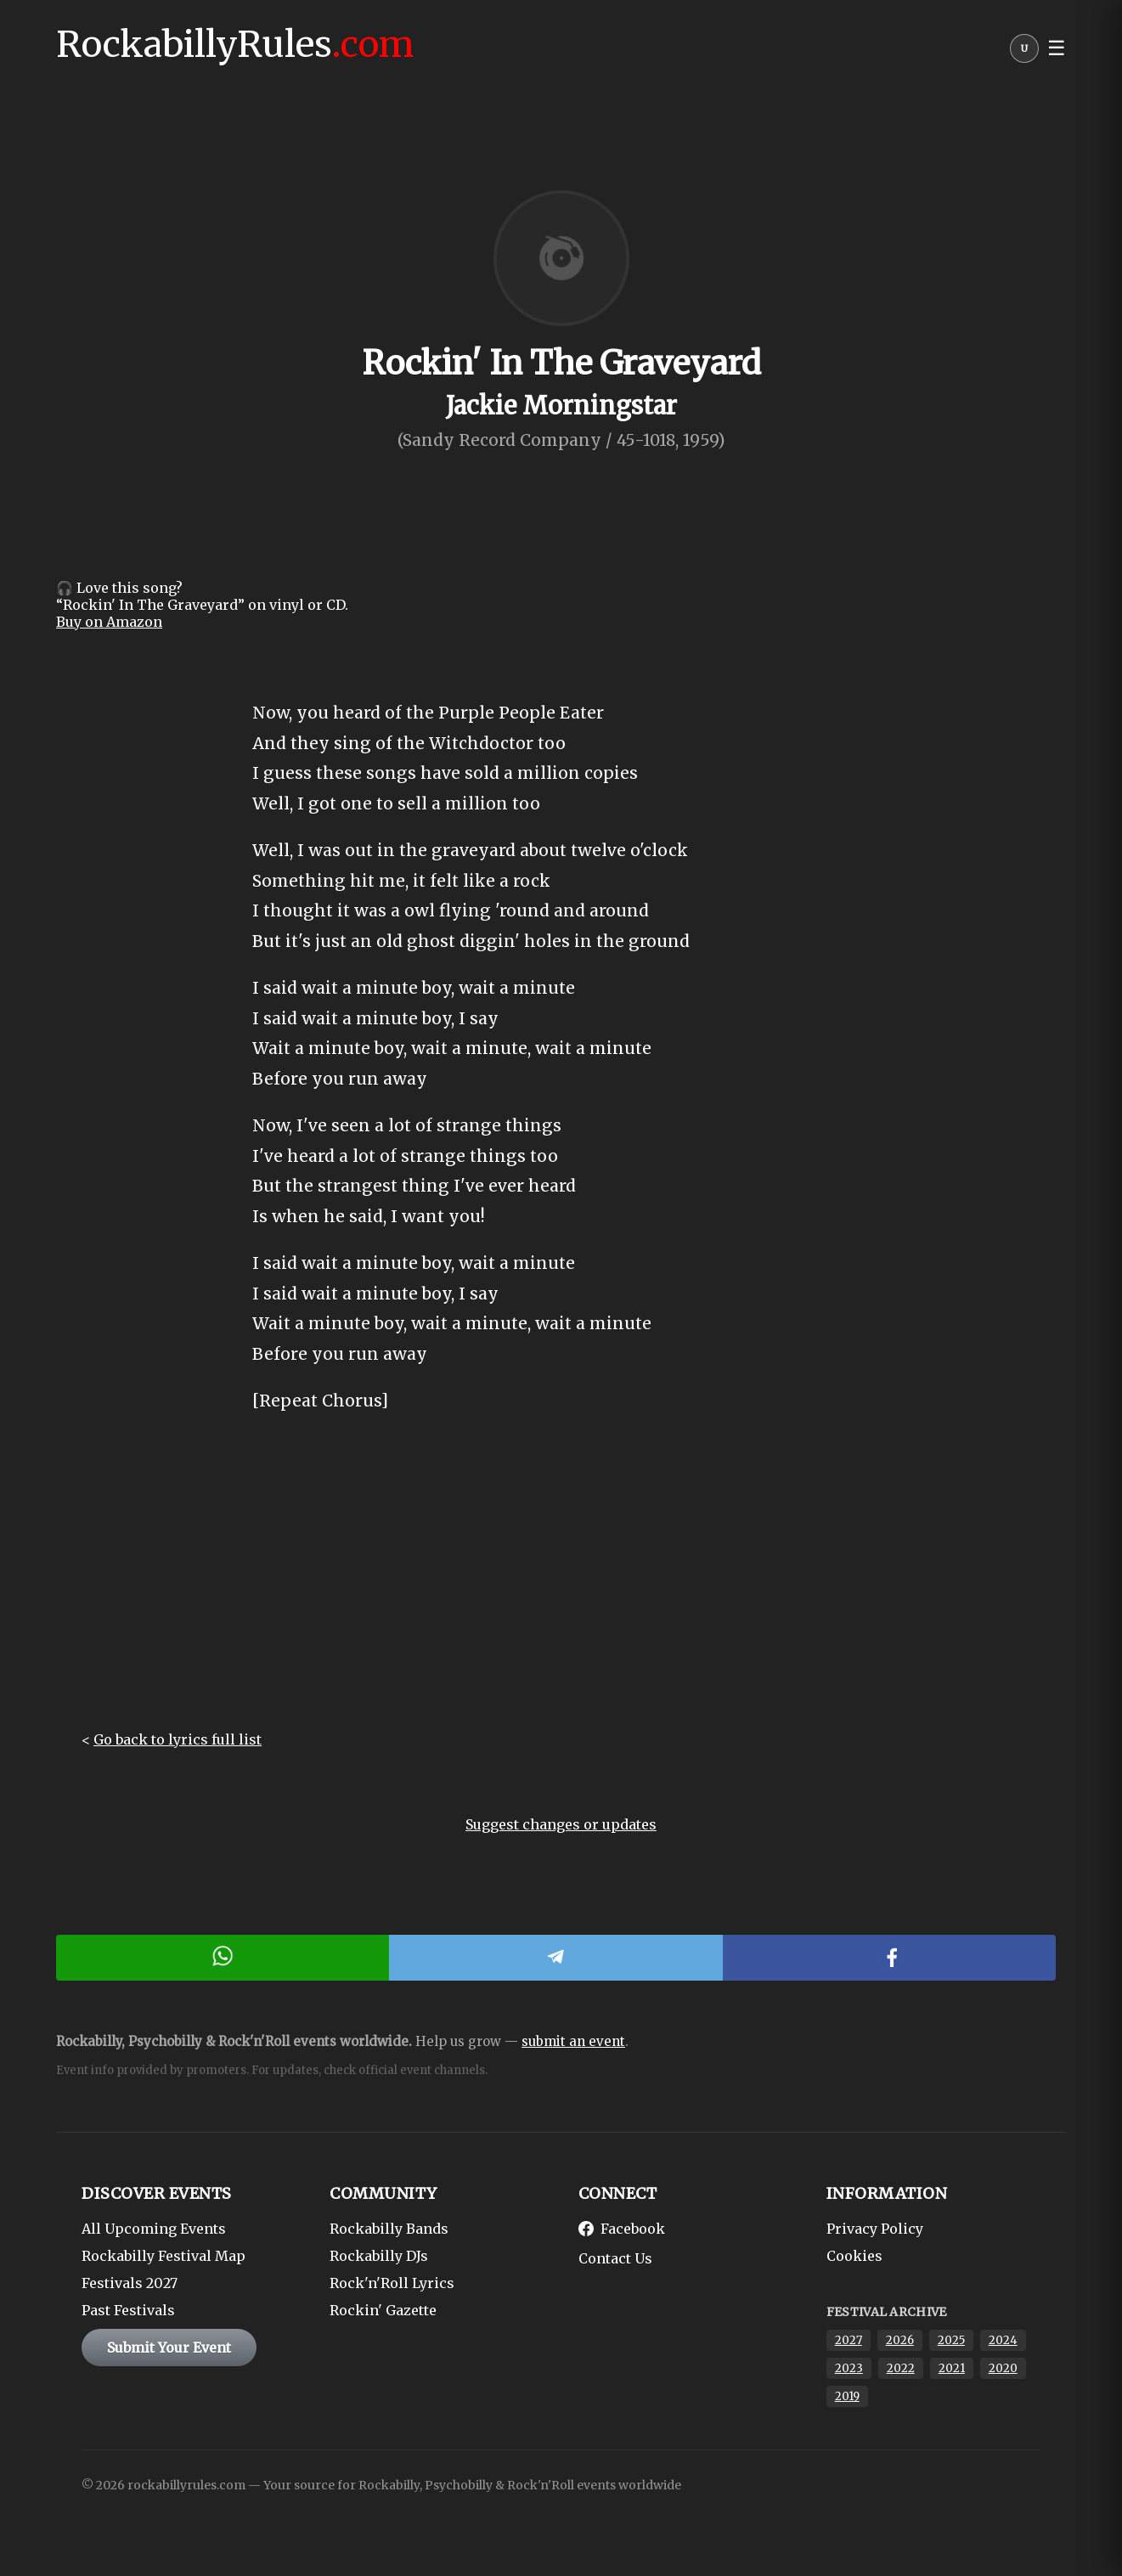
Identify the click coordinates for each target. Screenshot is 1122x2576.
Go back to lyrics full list (177, 1739)
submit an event (573, 2041)
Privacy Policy (874, 2228)
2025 (951, 2340)
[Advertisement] (561, 1586)
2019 (847, 2396)
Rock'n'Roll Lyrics (392, 2282)
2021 (952, 2368)
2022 (901, 2368)
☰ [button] (1056, 48)
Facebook (621, 2228)
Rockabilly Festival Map (163, 2255)
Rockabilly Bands (389, 2228)
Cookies (854, 2255)
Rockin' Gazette (383, 2310)
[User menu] (1024, 52)
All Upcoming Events (154, 2228)
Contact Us (615, 2258)
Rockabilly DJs (379, 2255)
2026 (900, 2340)
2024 (1003, 2340)
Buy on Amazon (109, 621)
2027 (848, 2340)
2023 (849, 2368)
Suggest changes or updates (561, 1824)
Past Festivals (128, 2310)
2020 (1003, 2368)
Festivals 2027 (130, 2282)
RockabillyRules (235, 44)
